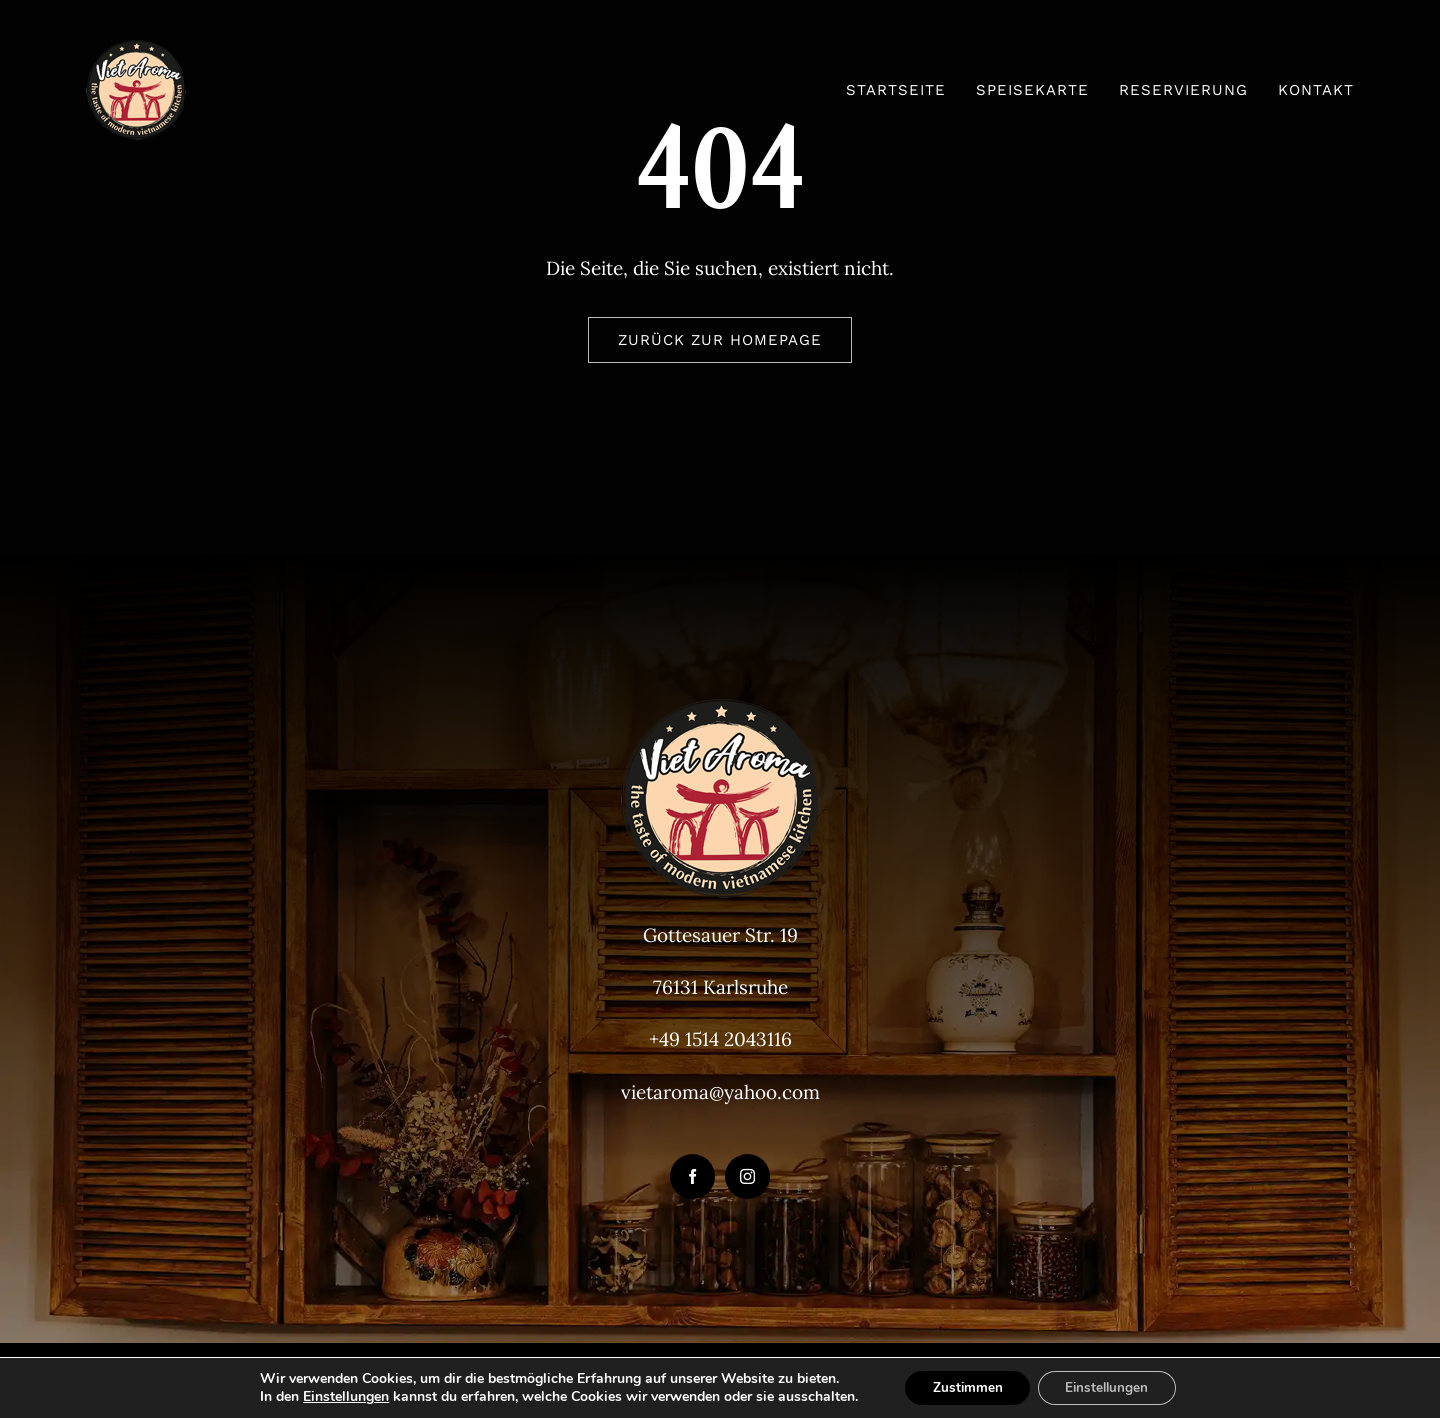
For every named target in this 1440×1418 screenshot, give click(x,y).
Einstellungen (339, 1396)
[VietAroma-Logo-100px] (136, 49)
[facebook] (692, 1176)
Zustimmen (963, 1386)
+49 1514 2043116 (720, 1039)
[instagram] (747, 1176)
